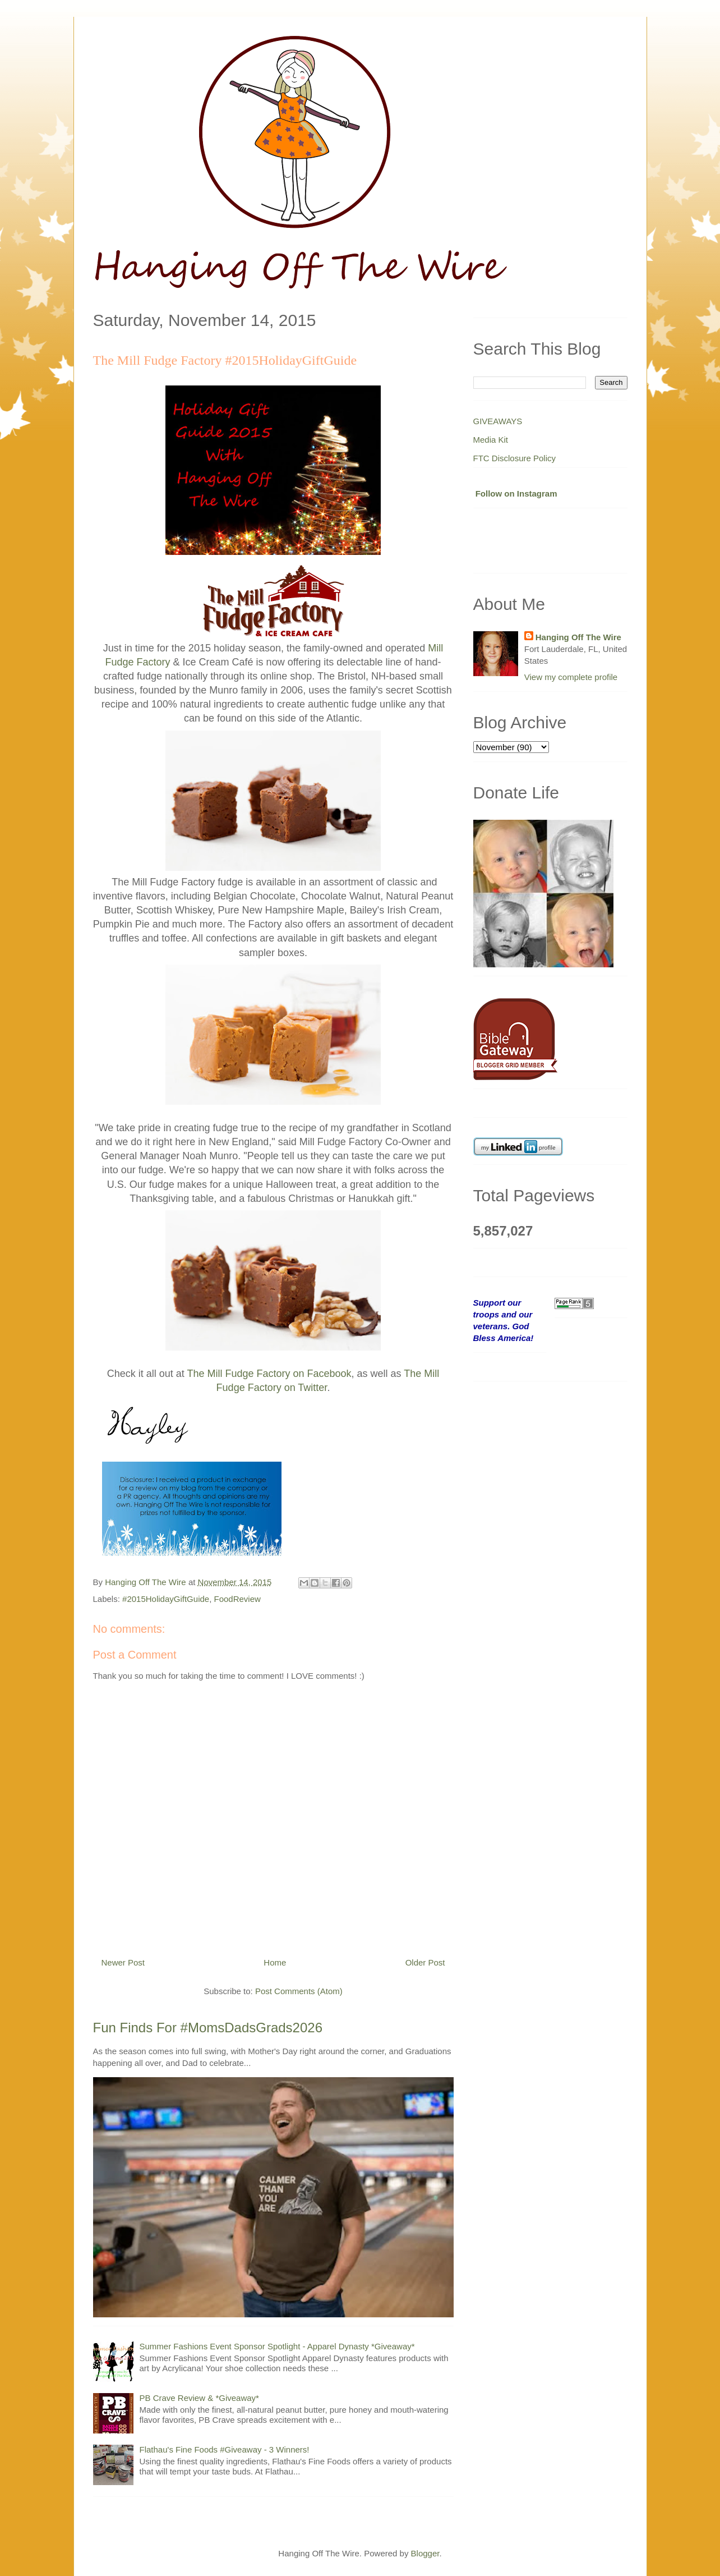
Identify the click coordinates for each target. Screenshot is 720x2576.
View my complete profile (570, 677)
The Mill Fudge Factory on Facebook (269, 1373)
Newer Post (123, 1962)
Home (275, 1962)
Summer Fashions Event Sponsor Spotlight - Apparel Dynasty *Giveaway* (277, 2346)
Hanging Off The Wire (578, 637)
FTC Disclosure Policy (514, 458)
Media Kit (491, 439)
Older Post (425, 1962)
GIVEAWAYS (498, 421)
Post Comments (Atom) (299, 1991)
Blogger (425, 2553)
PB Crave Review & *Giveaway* (199, 2398)
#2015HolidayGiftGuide (165, 1599)
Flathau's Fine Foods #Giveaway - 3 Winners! (225, 2449)
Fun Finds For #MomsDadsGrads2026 (208, 2027)
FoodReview (237, 1599)
